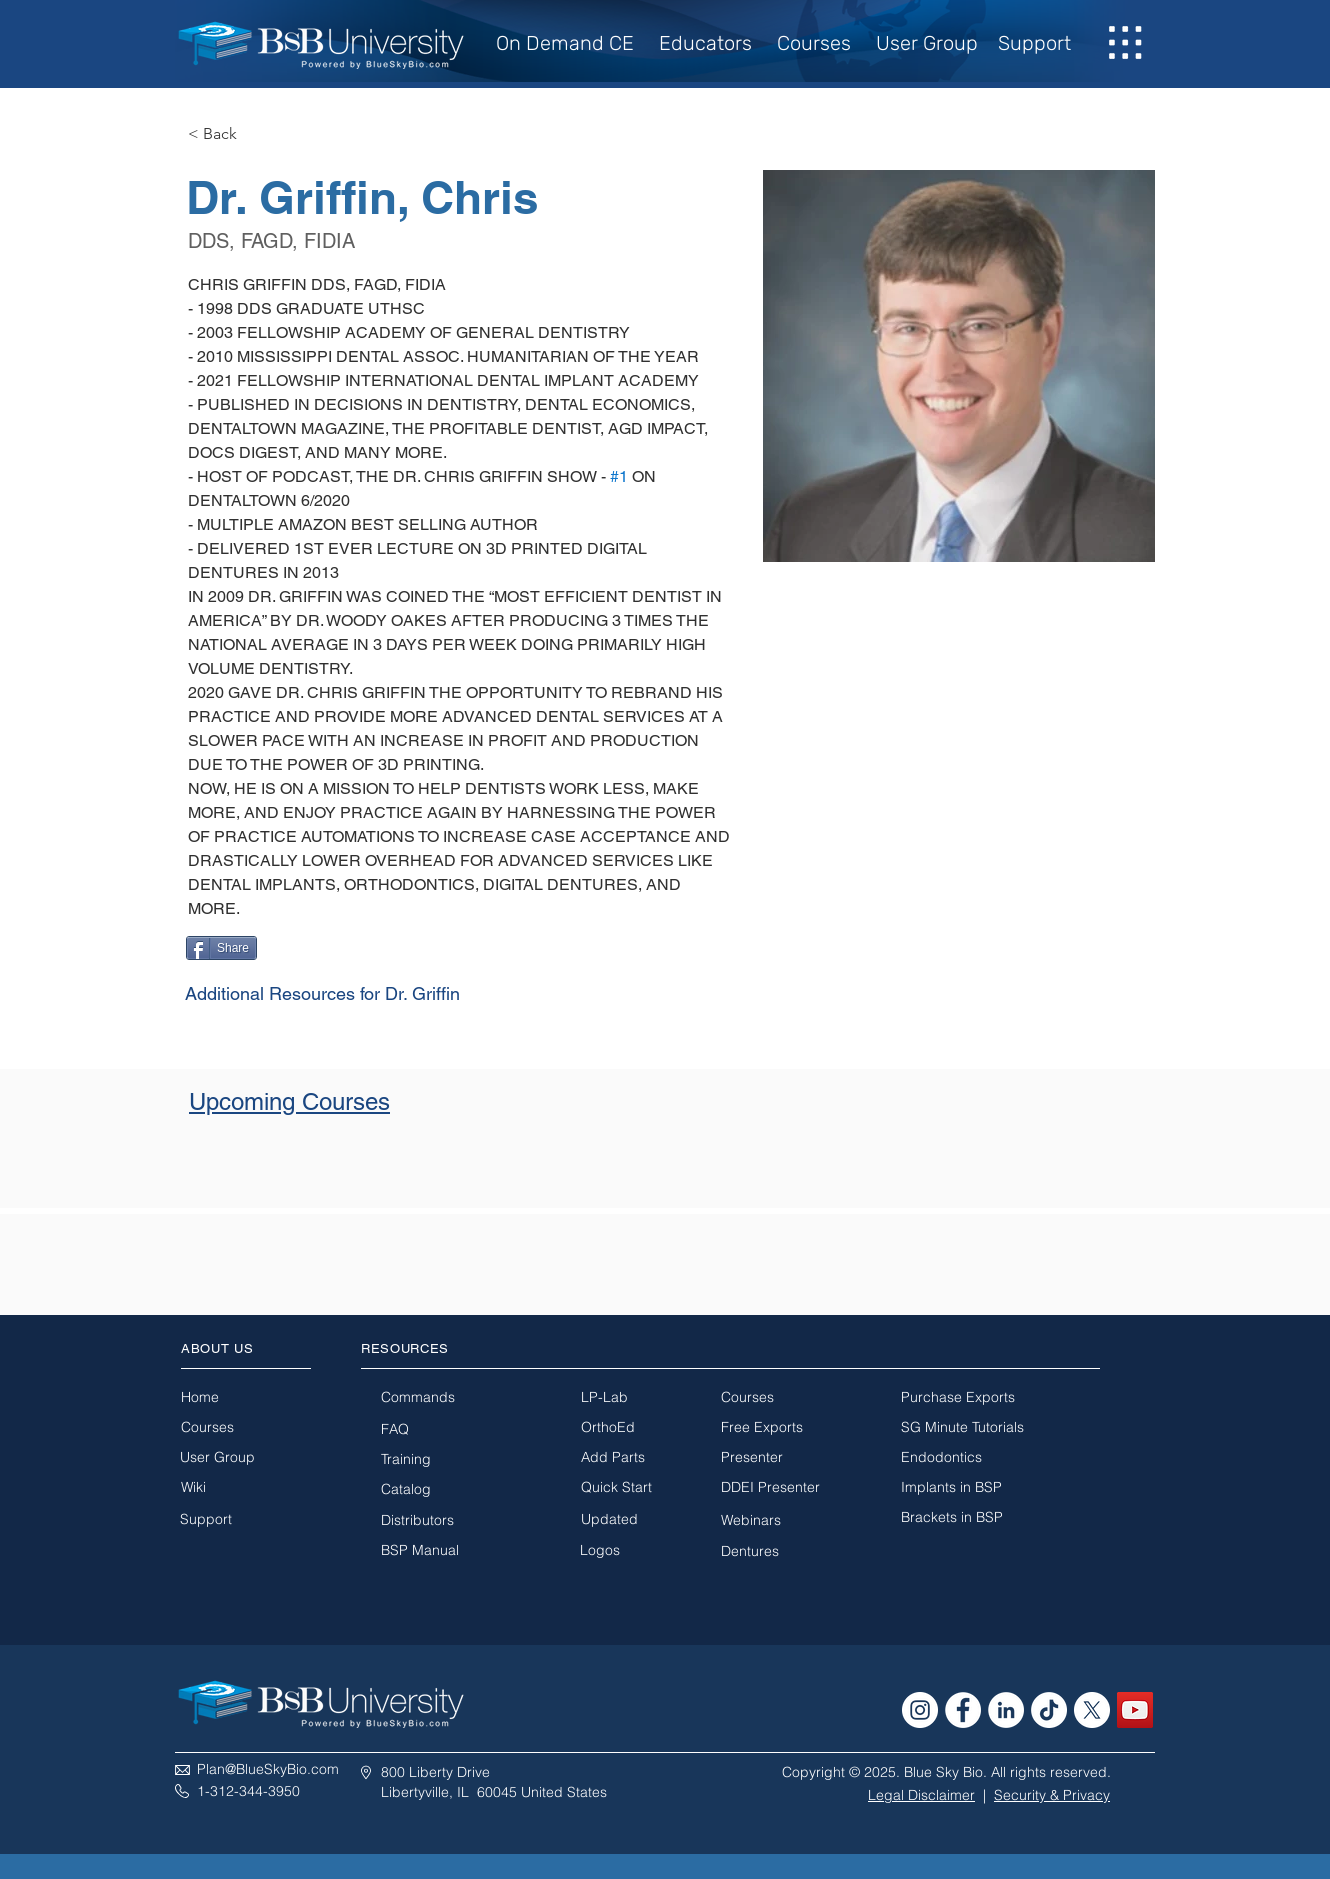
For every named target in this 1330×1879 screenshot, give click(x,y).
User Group (927, 43)
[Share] (221, 948)
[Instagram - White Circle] (920, 1710)
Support (1034, 43)
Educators (705, 43)
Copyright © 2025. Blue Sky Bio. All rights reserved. (946, 1772)
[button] (1126, 43)
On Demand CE (570, 43)
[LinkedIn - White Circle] (1006, 1710)
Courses (814, 43)
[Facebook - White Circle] (963, 1710)
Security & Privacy (1052, 1795)
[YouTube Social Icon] (1135, 1710)
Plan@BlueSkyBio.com (268, 1769)
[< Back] (227, 134)
